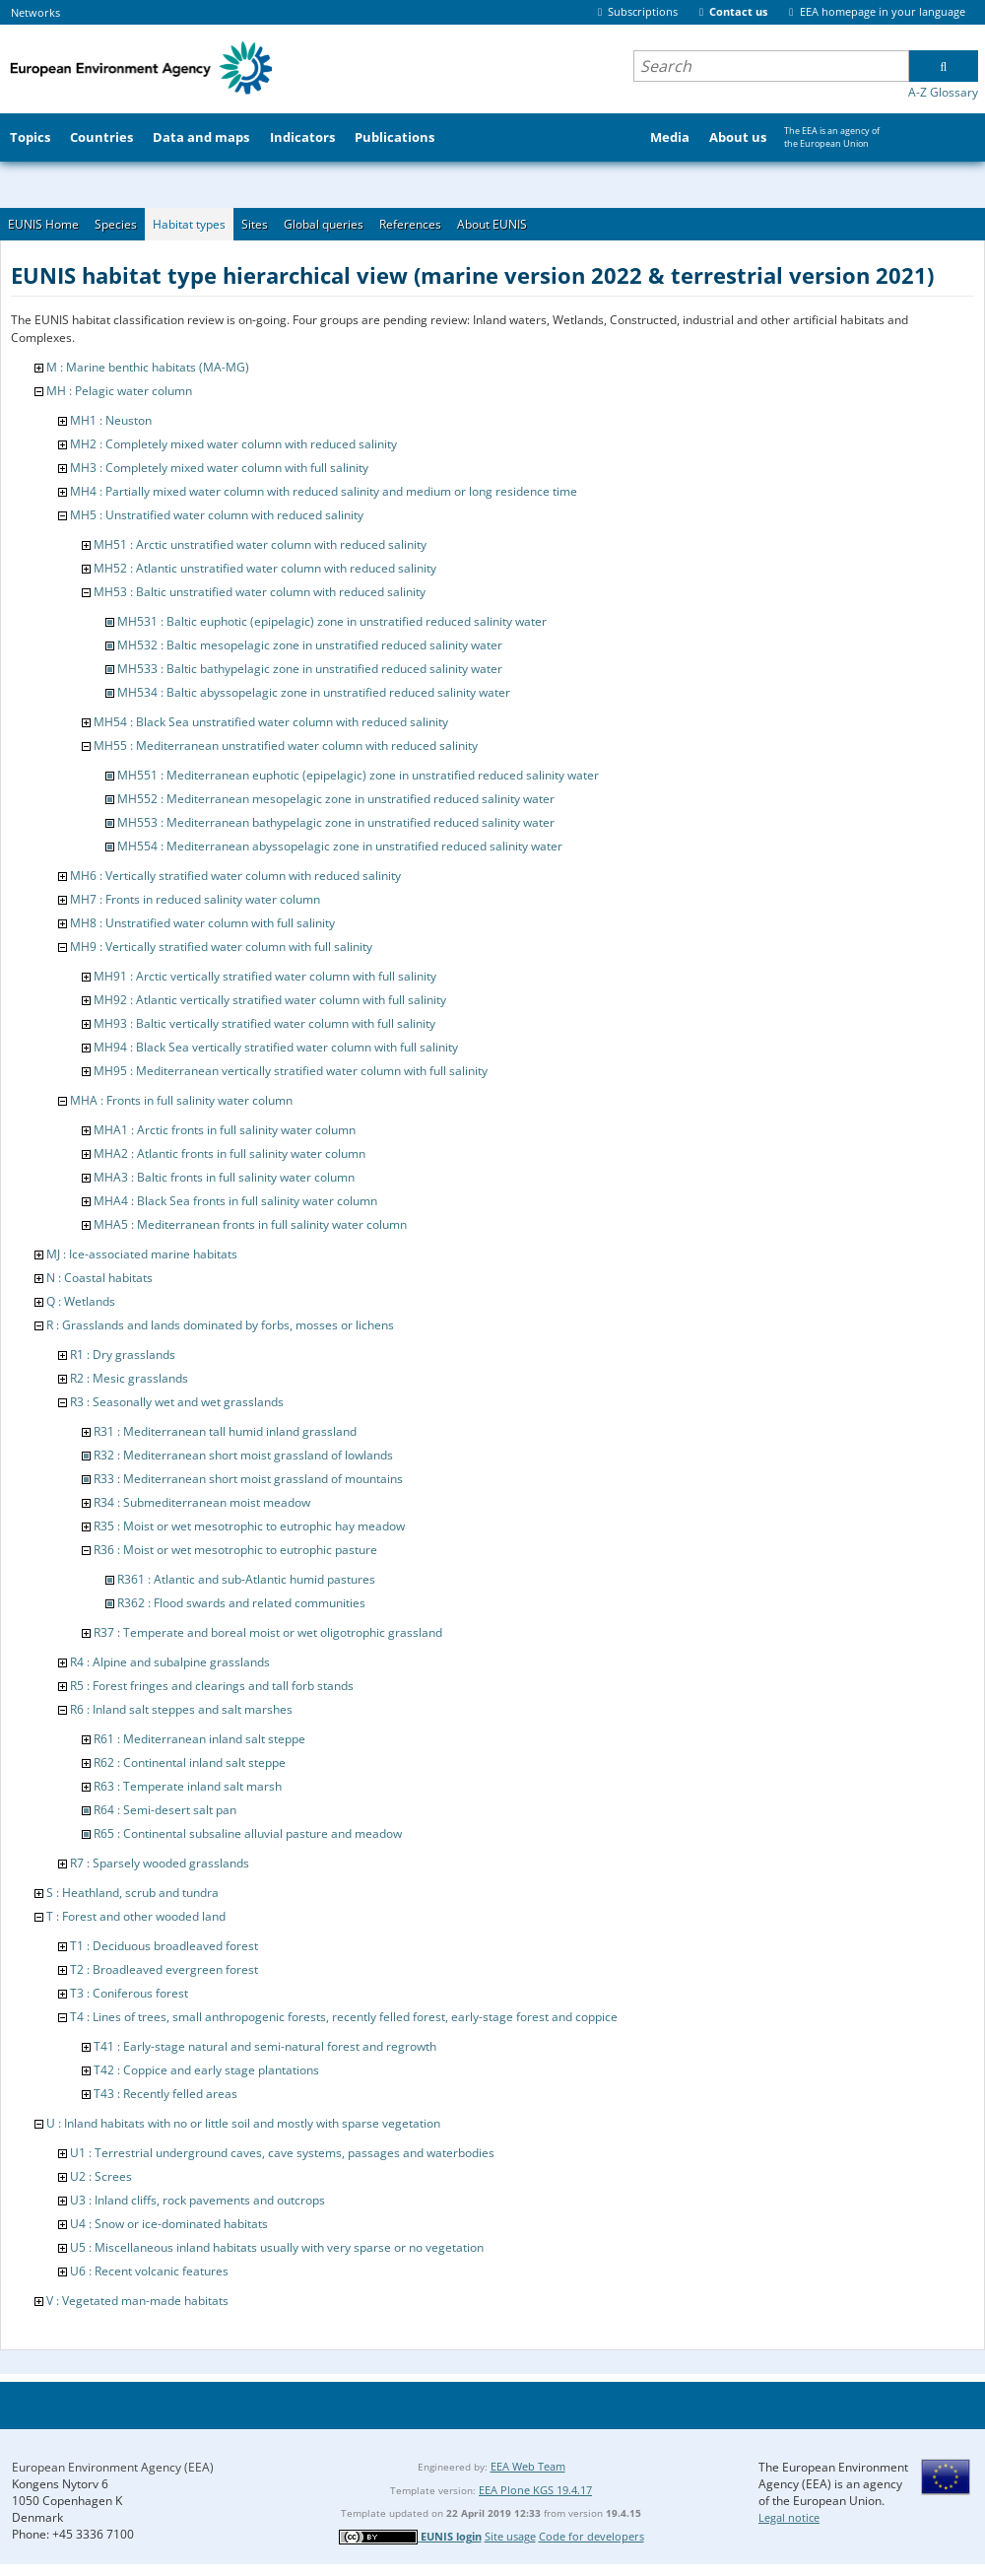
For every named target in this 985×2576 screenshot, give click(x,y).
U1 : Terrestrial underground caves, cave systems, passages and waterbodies (282, 2152)
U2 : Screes (101, 2176)
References (410, 224)
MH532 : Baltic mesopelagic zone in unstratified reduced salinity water (309, 645)
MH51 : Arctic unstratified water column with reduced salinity (260, 544)
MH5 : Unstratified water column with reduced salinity (216, 515)
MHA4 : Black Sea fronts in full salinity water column (235, 1200)
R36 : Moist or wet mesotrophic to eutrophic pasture (235, 1549)
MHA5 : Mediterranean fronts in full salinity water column (250, 1224)
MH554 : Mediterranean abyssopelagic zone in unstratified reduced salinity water (339, 846)
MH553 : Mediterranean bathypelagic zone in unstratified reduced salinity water (336, 822)
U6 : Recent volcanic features (149, 2271)
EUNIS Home (43, 224)
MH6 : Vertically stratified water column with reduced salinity (235, 875)
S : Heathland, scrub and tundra (132, 1892)
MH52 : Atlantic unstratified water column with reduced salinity (265, 568)
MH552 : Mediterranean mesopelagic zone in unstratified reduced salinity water (336, 798)
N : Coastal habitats (99, 1277)
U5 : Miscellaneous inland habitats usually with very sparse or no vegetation (277, 2247)
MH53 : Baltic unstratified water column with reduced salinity (260, 591)
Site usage (510, 2536)
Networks (35, 12)
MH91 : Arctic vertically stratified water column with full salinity (265, 976)
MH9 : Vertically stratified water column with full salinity (221, 946)
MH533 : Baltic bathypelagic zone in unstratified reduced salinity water (309, 668)
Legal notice (789, 2517)
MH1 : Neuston (111, 420)
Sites (254, 224)
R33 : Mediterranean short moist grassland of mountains (248, 1478)
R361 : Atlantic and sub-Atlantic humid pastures (246, 1579)
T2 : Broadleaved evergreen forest (164, 1969)
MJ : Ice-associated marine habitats (141, 1254)
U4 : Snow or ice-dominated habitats (169, 2223)
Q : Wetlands (80, 1301)
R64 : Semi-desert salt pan (165, 1809)
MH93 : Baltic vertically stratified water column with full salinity (264, 1023)
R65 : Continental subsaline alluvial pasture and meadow (248, 1833)
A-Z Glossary (943, 92)
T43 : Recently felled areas (165, 2093)
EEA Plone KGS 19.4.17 (535, 2489)
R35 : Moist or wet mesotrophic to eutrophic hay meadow (249, 1526)
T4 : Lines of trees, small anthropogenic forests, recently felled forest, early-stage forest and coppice (344, 2016)
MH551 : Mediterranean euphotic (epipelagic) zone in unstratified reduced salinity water (358, 775)
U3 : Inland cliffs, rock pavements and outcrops (197, 2200)
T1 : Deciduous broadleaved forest (164, 1945)
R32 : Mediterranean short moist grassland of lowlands (243, 1455)
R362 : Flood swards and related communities (241, 1602)
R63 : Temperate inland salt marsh (188, 1786)
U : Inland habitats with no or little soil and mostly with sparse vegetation (243, 2123)
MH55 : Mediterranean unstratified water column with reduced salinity (286, 745)
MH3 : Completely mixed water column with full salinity (219, 467)
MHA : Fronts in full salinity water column (181, 1100)
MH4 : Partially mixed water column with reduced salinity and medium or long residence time (323, 491)
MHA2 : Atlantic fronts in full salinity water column (229, 1153)
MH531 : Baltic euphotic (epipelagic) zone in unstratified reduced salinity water (332, 621)
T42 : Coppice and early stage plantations (206, 2070)
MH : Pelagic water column (119, 390)
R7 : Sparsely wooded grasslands (159, 1863)
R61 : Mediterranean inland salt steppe (199, 1738)
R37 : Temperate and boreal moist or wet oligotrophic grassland (268, 1632)
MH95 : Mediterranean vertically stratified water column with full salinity (291, 1070)
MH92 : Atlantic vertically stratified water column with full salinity (270, 999)
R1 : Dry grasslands (122, 1354)
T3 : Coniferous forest (129, 1993)
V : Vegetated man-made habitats (137, 2300)
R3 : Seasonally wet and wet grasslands (177, 1401)
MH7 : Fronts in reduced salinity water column (195, 899)
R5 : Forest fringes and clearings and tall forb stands (212, 1685)
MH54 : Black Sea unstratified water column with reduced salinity (271, 721)
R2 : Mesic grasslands (129, 1378)
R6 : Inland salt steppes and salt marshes (181, 1709)
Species (116, 224)
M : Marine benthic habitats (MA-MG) (147, 367)
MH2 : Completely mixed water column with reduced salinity (233, 444)
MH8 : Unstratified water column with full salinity (202, 923)
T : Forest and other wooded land (136, 1916)
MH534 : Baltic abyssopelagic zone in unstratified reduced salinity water (313, 692)
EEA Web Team (528, 2466)
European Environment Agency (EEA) (113, 2467)
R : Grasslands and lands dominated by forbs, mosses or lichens (220, 1325)
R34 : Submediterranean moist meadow (202, 1502)
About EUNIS (492, 224)
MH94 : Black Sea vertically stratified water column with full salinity (276, 1047)
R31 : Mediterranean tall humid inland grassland (225, 1431)
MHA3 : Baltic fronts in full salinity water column (224, 1177)
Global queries (323, 224)
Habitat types (189, 224)
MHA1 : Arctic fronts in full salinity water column (225, 1129)
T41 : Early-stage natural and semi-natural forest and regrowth (265, 2046)
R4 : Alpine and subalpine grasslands (170, 1662)
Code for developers (591, 2536)
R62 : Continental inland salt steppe (190, 1762)
